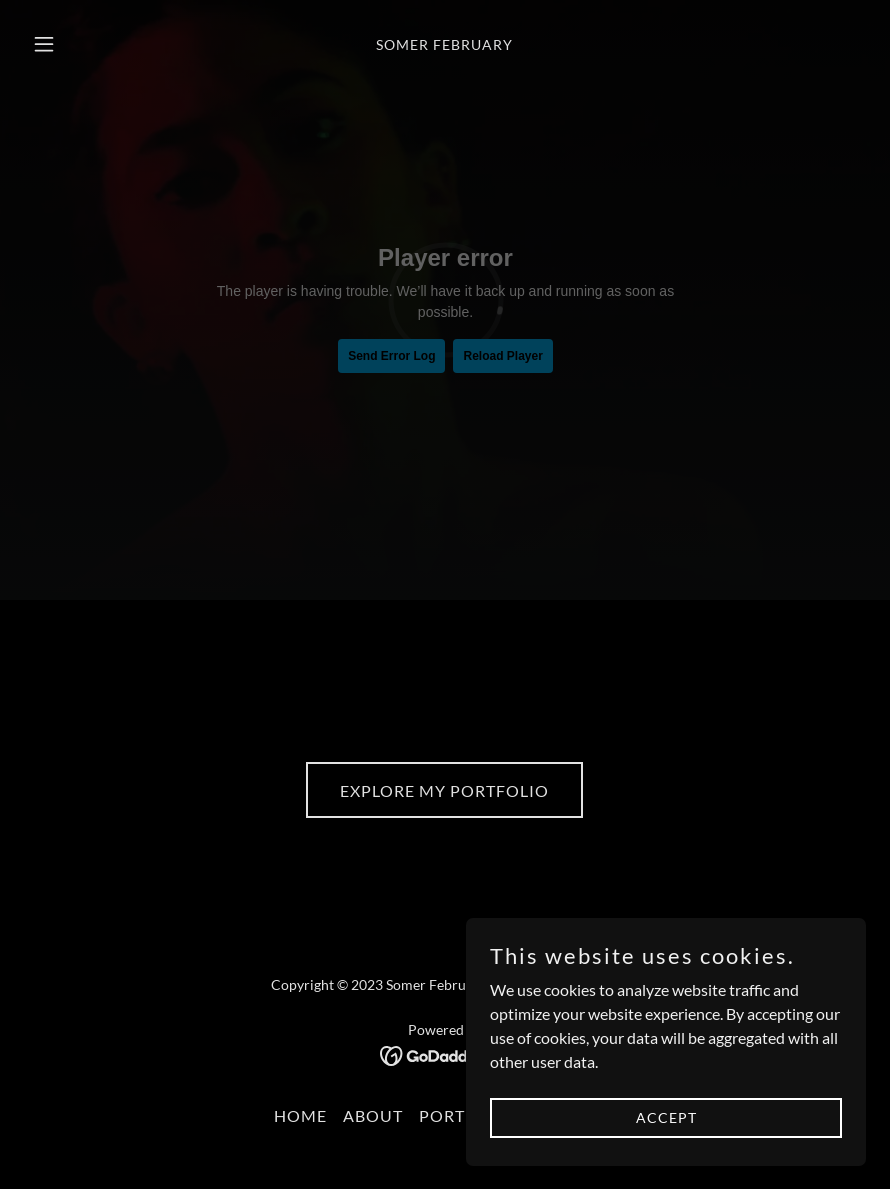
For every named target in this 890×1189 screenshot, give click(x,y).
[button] (87, 44)
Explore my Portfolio (444, 790)
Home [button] (300, 1115)
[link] (444, 43)
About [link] (373, 1115)
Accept (666, 1117)
